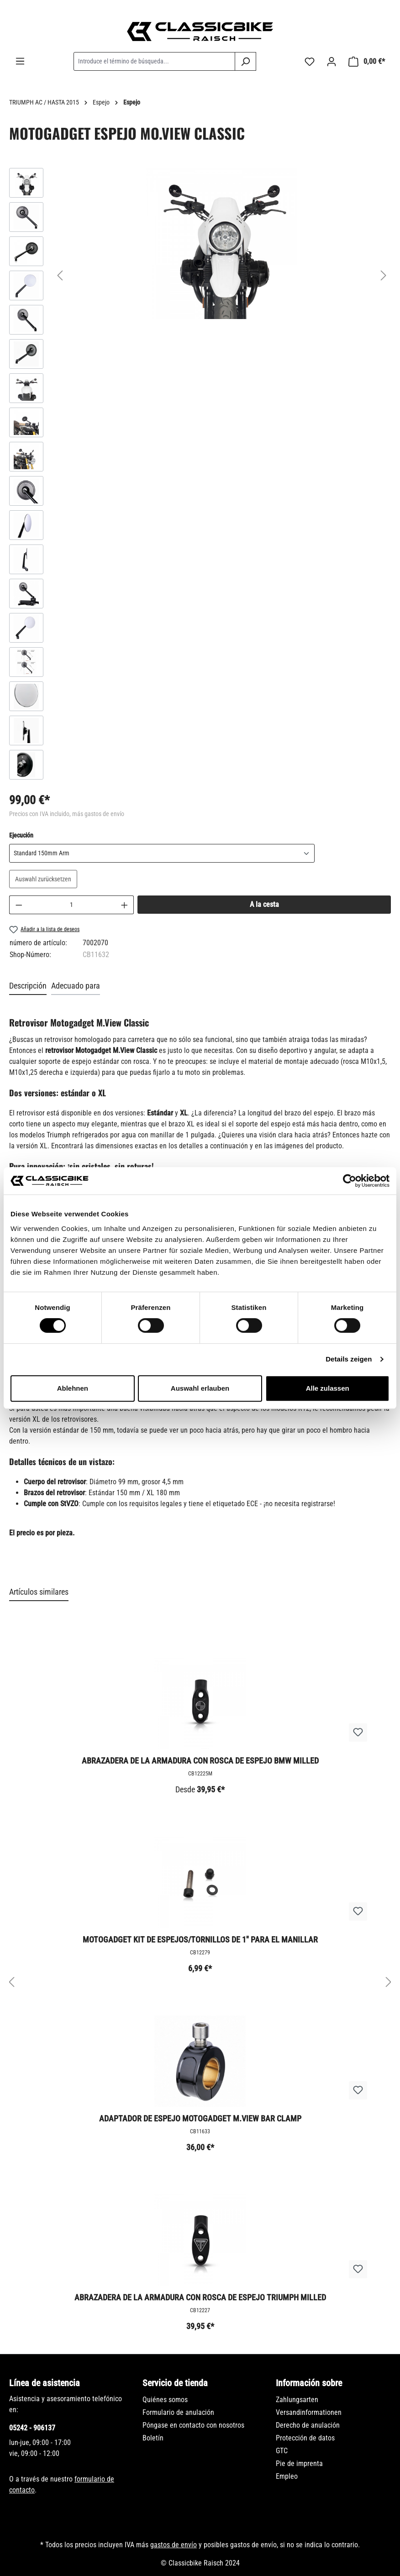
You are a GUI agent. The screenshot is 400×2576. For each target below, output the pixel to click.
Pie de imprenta (299, 2463)
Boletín (152, 2438)
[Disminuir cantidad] (18, 904)
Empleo (287, 2476)
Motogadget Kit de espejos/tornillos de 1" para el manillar (200, 1939)
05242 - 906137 (32, 2428)
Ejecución (21, 835)
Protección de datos (305, 2438)
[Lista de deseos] (310, 61)
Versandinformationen (309, 2412)
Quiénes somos (165, 2399)
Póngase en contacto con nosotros (193, 2425)
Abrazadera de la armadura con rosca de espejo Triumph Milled (200, 2297)
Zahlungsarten (297, 2399)
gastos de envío (173, 2544)
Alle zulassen (327, 1388)
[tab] (28, 986)
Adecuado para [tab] (75, 985)
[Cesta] (366, 61)
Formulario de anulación (178, 2412)
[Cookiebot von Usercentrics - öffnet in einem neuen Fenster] (349, 1181)
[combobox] (154, 61)
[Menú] (20, 61)
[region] (200, 476)
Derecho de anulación (308, 2425)
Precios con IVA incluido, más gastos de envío (66, 813)
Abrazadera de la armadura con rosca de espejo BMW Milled (200, 1760)
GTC (282, 2450)
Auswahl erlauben (200, 1388)
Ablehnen (72, 1388)
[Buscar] (245, 61)
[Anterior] (60, 275)
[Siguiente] (383, 275)
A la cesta (264, 904)
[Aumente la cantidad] (124, 904)
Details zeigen (349, 1359)
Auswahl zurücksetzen (43, 879)
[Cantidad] (72, 904)
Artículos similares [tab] (38, 1592)
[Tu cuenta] (331, 61)
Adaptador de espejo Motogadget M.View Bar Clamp (200, 2118)
